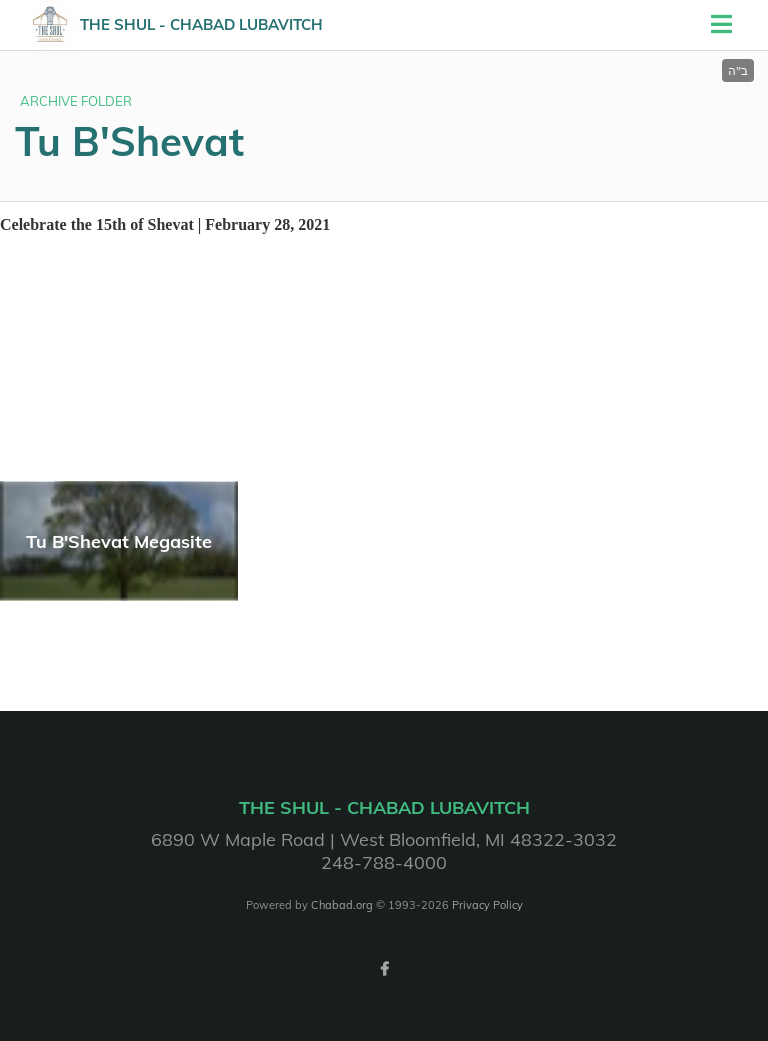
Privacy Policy (487, 905)
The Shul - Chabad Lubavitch (201, 24)
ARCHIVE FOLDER (76, 101)
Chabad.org (342, 905)
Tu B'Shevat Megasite (119, 541)
